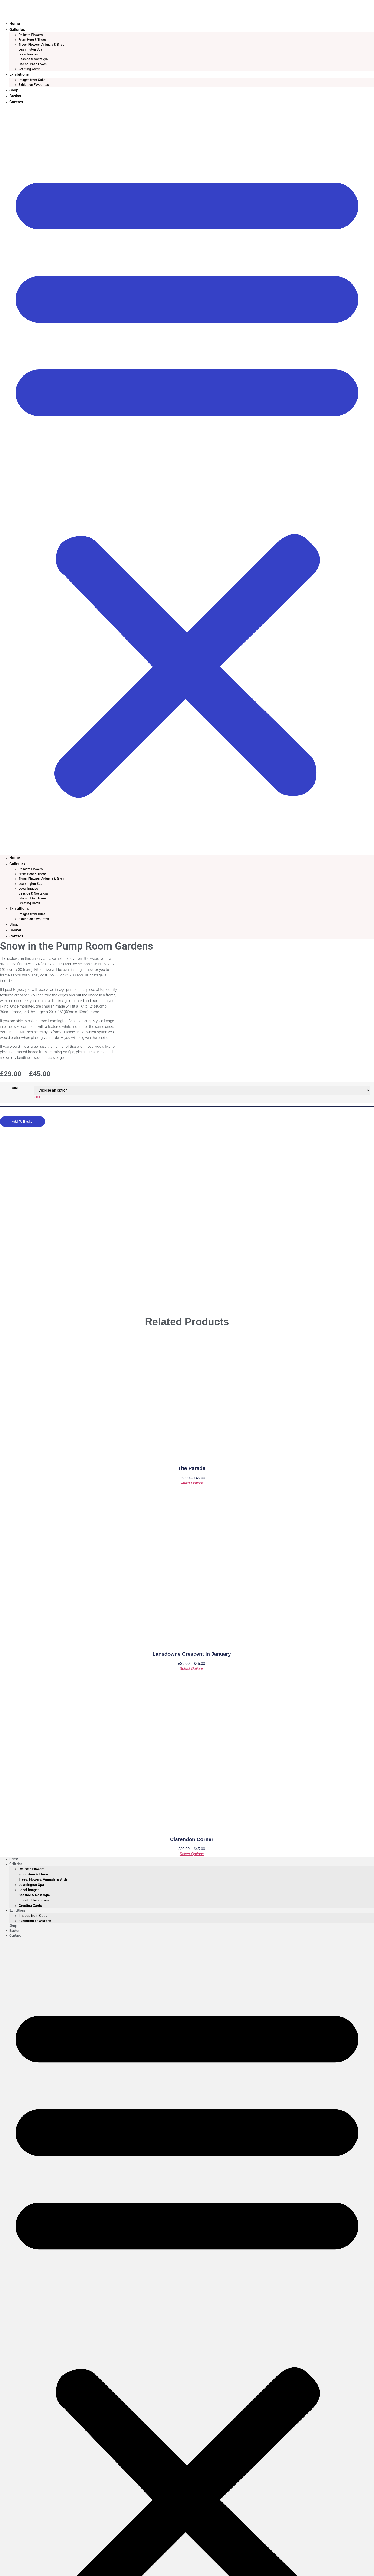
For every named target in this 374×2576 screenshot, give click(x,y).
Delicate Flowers (31, 35)
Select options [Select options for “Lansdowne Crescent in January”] (192, 1487)
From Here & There (32, 40)
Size (15, 1088)
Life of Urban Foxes (33, 64)
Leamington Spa (30, 49)
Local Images (28, 54)
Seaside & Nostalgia (33, 59)
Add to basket (24, 1122)
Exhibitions (19, 74)
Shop (13, 90)
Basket (15, 96)
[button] (187, 480)
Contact (16, 102)
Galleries (17, 29)
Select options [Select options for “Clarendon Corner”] (192, 1672)
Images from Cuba (32, 80)
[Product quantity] (187, 1111)
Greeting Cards (29, 69)
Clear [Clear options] (37, 1097)
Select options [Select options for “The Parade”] (192, 1301)
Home (14, 23)
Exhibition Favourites (34, 85)
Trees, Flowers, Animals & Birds (41, 44)
